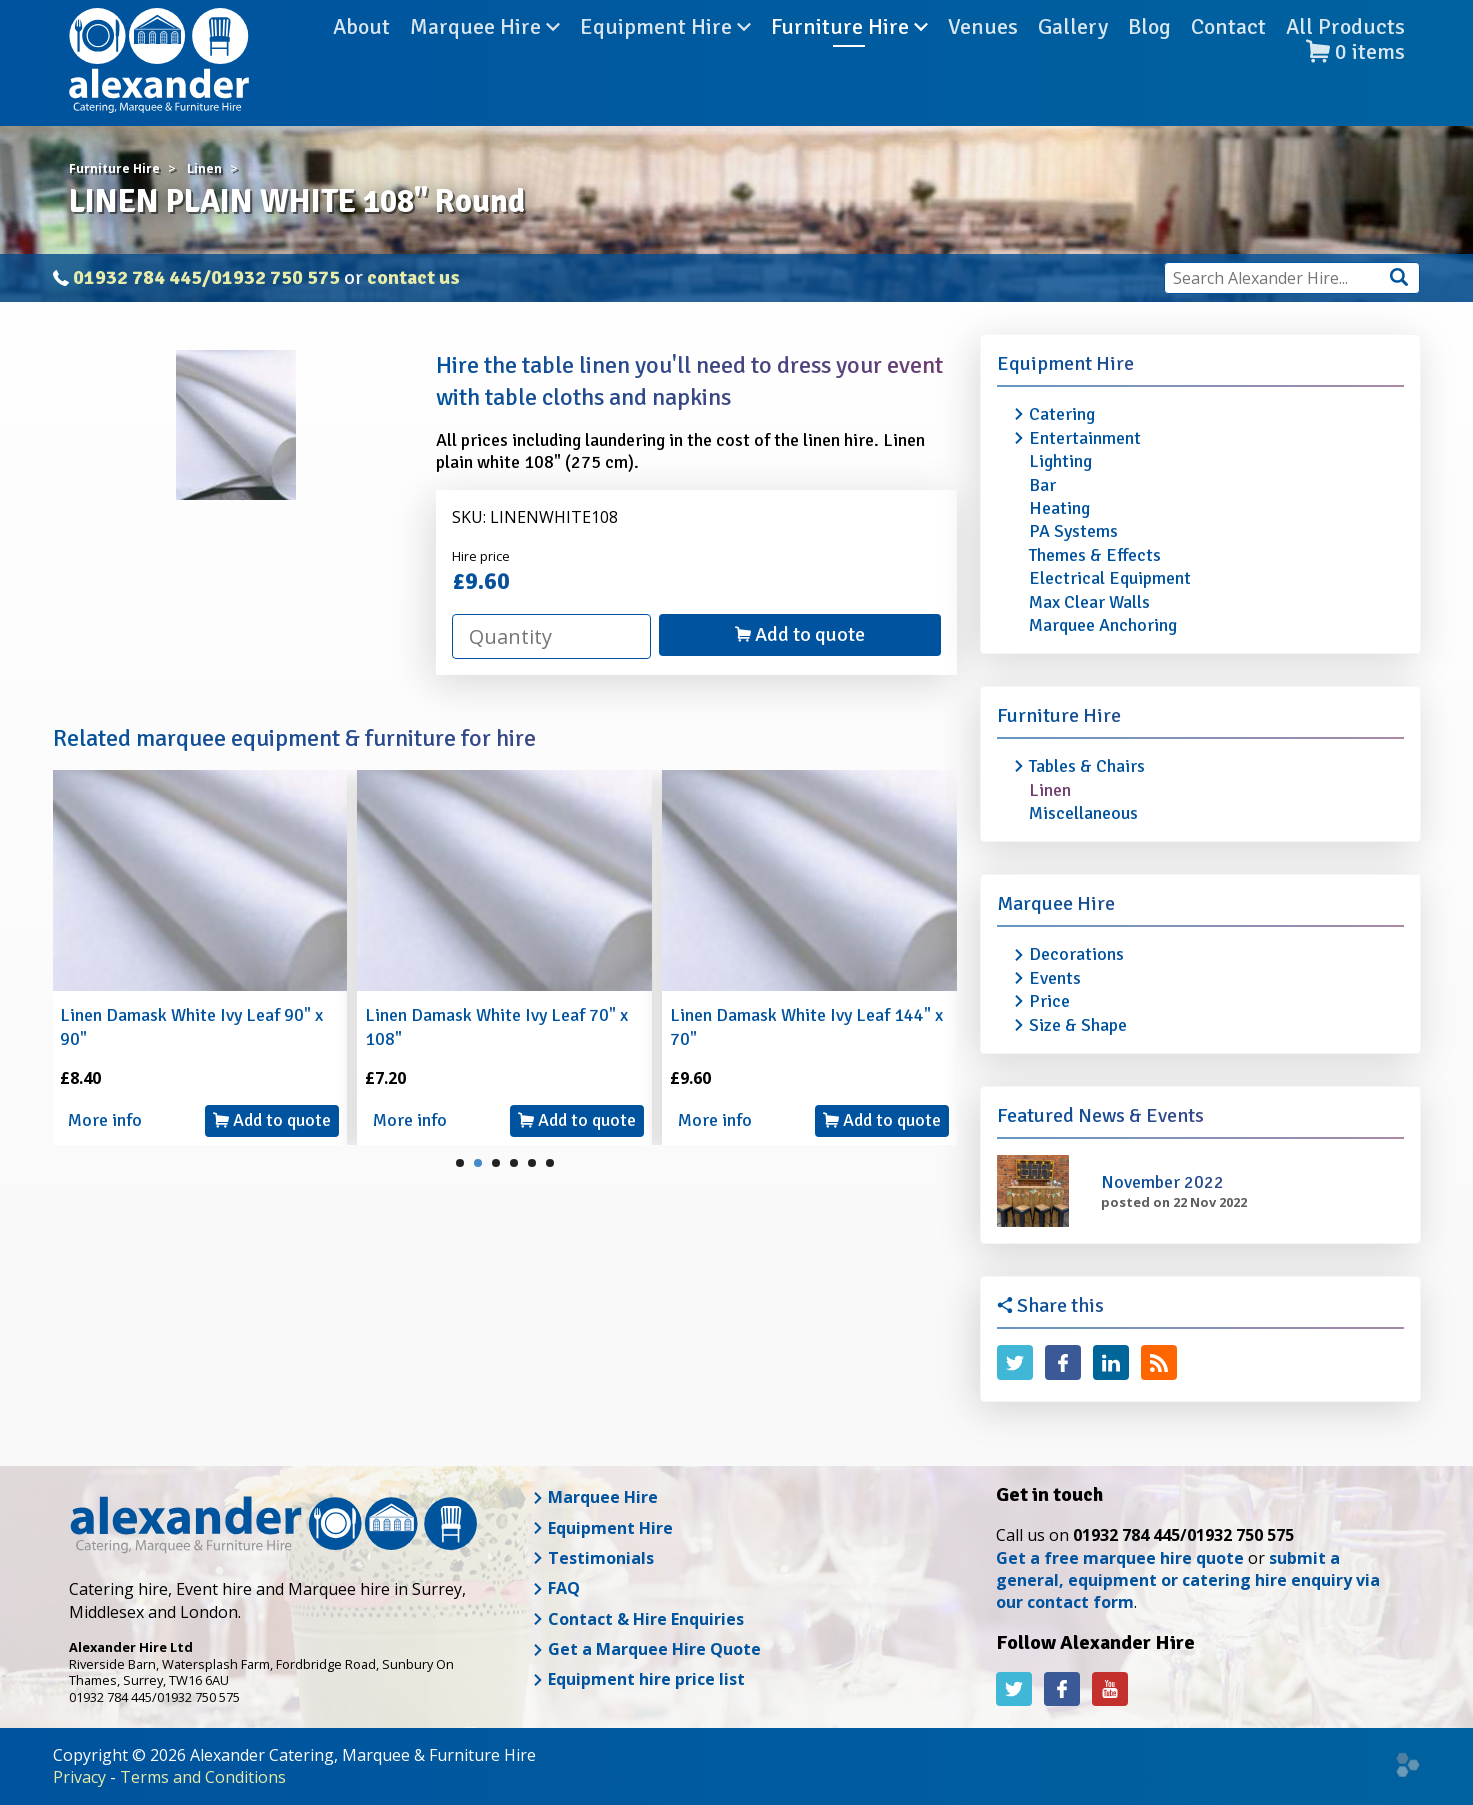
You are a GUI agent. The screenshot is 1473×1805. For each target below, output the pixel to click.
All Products (1345, 59)
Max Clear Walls (1089, 602)
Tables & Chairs (1087, 766)
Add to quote (800, 634)
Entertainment (1085, 438)
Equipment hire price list (638, 1679)
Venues (983, 59)
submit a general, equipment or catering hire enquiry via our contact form (1188, 1580)
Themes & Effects (1095, 555)
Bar (1042, 485)
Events (1055, 978)
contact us (413, 277)
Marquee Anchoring (1103, 625)
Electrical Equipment (1110, 578)
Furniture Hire (849, 59)
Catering (1062, 414)
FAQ (556, 1588)
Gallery (1073, 59)
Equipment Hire (665, 59)
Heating (1059, 508)
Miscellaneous (1083, 813)
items (1355, 84)
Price (1049, 1001)
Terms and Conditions (203, 1777)
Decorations (1076, 954)
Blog (1149, 59)
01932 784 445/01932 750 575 (206, 277)
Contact (1228, 59)
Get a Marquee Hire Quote (646, 1649)
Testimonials (593, 1558)
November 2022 (1162, 1182)
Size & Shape (1078, 1025)
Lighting (1060, 461)
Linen (1050, 790)
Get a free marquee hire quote (1120, 1558)
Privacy (79, 1777)
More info (105, 1120)
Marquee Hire (485, 59)
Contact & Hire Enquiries (638, 1619)
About (361, 59)
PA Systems (1073, 531)
